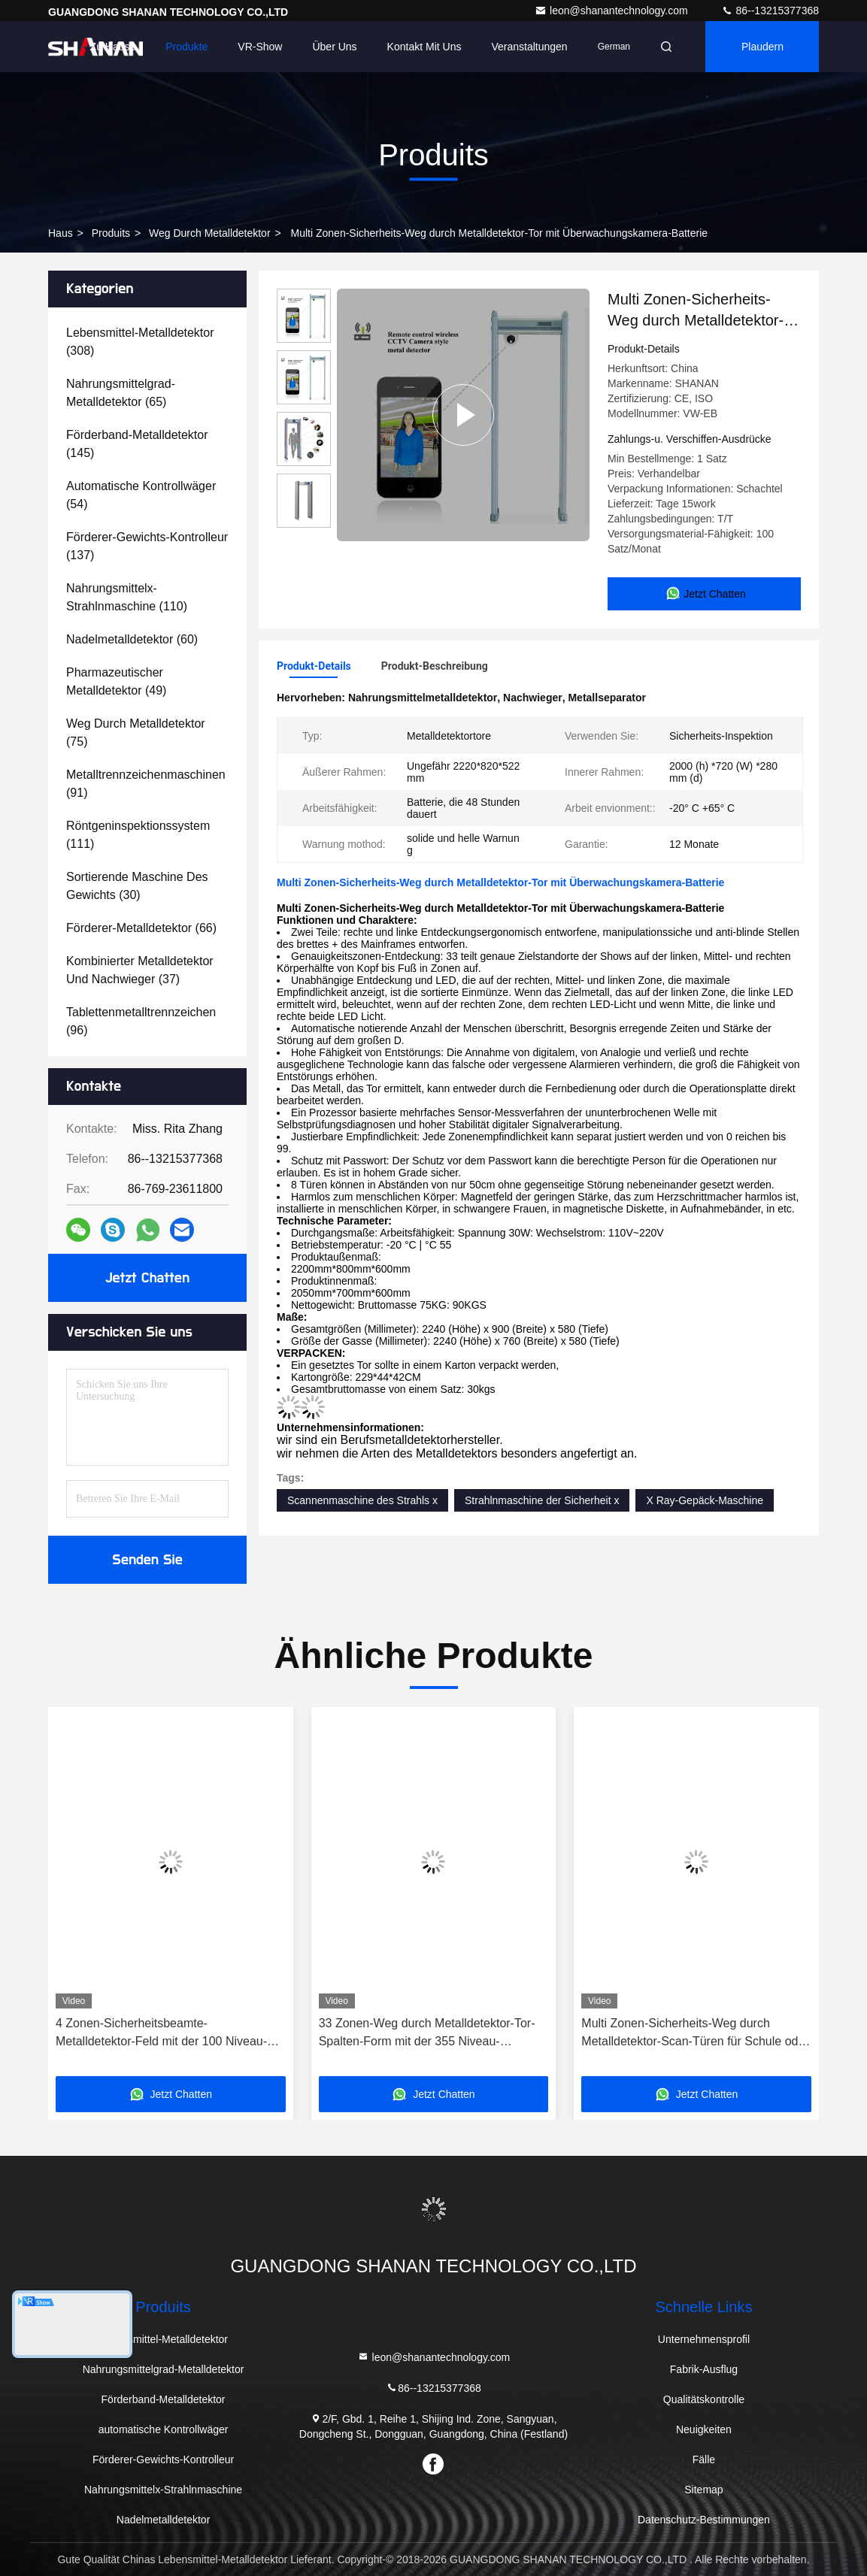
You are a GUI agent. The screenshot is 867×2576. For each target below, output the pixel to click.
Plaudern (762, 47)
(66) (141, 928)
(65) (120, 392)
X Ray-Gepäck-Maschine (704, 1500)
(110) (126, 597)
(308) (140, 341)
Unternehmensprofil (704, 2339)
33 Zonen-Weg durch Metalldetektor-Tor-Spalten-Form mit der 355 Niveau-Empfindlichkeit (427, 2034)
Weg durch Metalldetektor (210, 233)
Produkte (186, 47)
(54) (141, 495)
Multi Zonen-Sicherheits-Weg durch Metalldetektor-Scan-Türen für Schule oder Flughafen (694, 2034)
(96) (141, 1021)
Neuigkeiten (704, 2429)
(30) (137, 885)
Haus (60, 233)
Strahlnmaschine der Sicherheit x (542, 1500)
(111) (138, 834)
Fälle (704, 2459)
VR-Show (260, 47)
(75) (135, 732)
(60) (132, 639)
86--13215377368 (770, 11)
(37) (140, 970)
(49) (116, 681)
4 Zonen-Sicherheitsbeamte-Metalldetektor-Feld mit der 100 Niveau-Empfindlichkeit (161, 2034)
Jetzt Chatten (147, 1277)
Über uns (334, 47)
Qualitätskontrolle (703, 2399)
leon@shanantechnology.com (613, 11)
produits (111, 233)
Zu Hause (113, 47)
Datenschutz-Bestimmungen (704, 2520)
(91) (146, 783)
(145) (137, 443)
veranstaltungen (529, 47)
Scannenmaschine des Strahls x (362, 1500)
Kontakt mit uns (424, 47)
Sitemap (703, 2490)
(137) (147, 546)
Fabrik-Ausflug (704, 2369)
